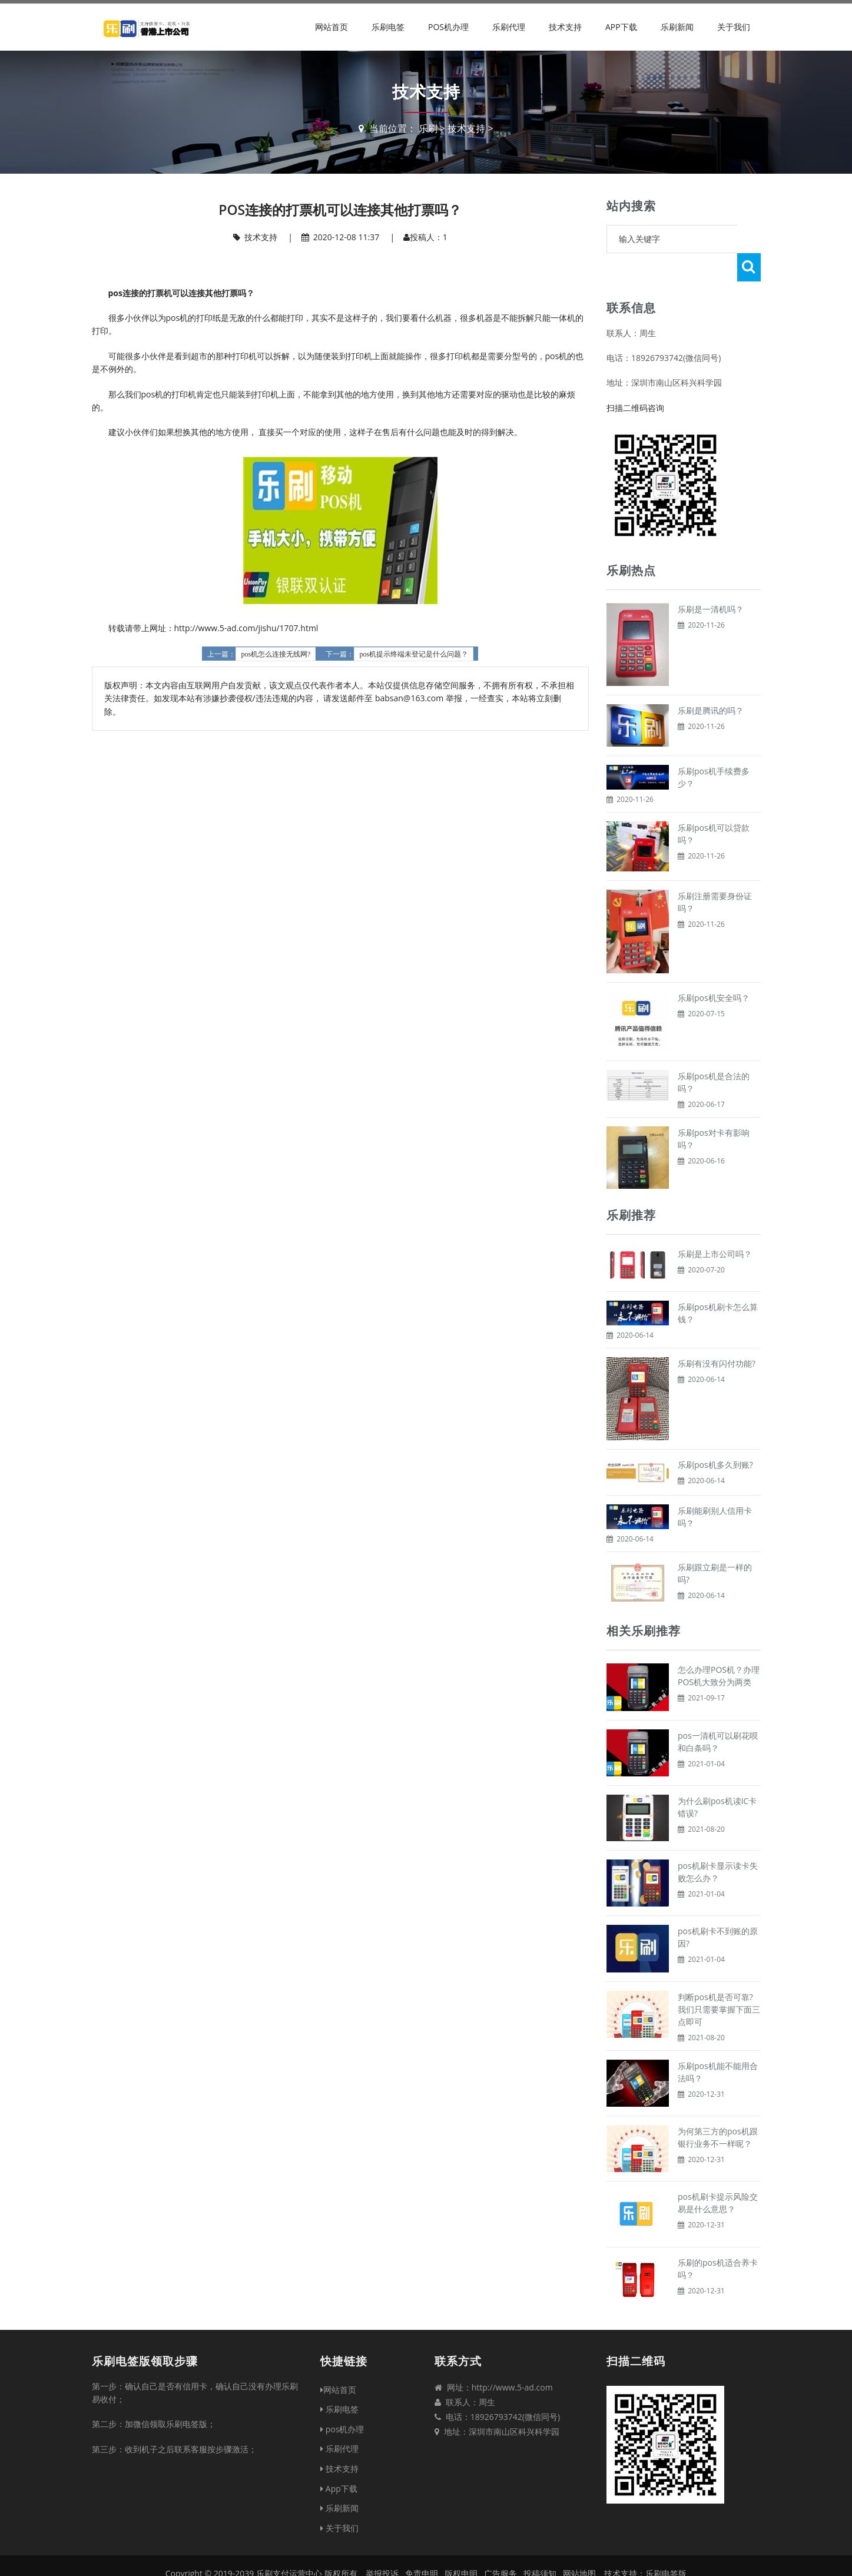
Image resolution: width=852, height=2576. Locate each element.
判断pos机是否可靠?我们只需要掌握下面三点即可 (719, 1981)
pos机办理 (448, 26)
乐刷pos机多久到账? (715, 1436)
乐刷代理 (508, 26)
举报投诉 (382, 2545)
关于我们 (733, 26)
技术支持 (565, 26)
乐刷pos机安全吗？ (714, 969)
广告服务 (500, 2545)
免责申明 (421, 2545)
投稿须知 (539, 2545)
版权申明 (461, 2545)
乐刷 (428, 128)
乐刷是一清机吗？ (711, 580)
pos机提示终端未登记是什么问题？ (413, 654)
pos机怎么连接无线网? (275, 654)
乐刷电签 (388, 26)
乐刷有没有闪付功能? (716, 1335)
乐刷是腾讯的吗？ (711, 682)
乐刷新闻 (677, 26)
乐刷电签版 (666, 2545)
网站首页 (331, 26)
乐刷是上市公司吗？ (715, 1225)
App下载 (621, 26)
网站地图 (579, 2545)
